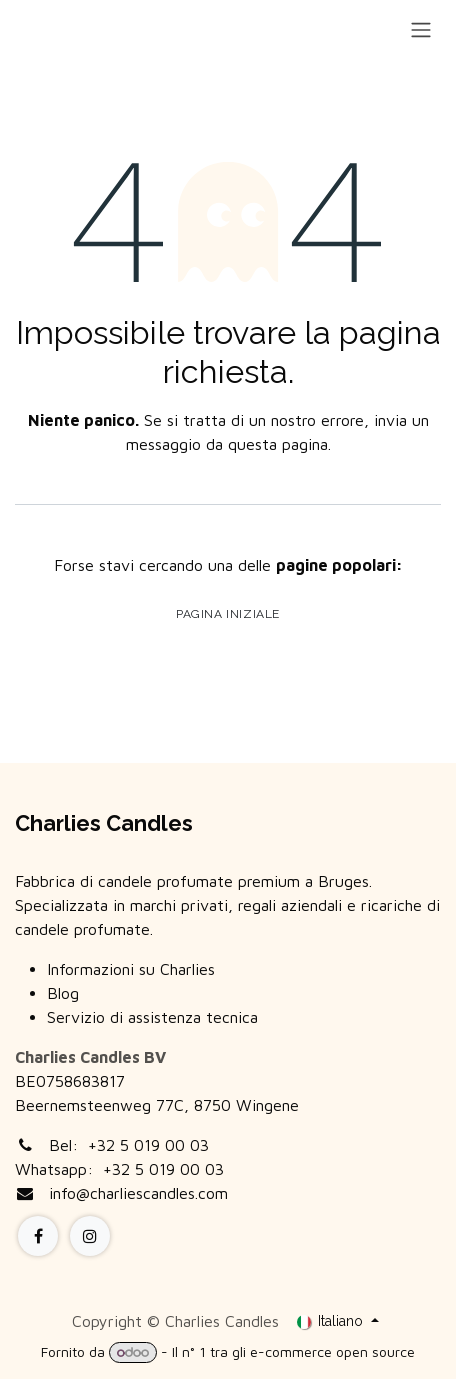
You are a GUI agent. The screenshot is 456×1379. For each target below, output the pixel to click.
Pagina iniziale (228, 614)
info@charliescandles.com (138, 1193)
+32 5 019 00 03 (148, 1145)
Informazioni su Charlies (131, 969)
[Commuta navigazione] (421, 29)
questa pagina (278, 444)
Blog (63, 993)
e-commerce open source (332, 1351)
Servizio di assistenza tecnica (152, 1017)
